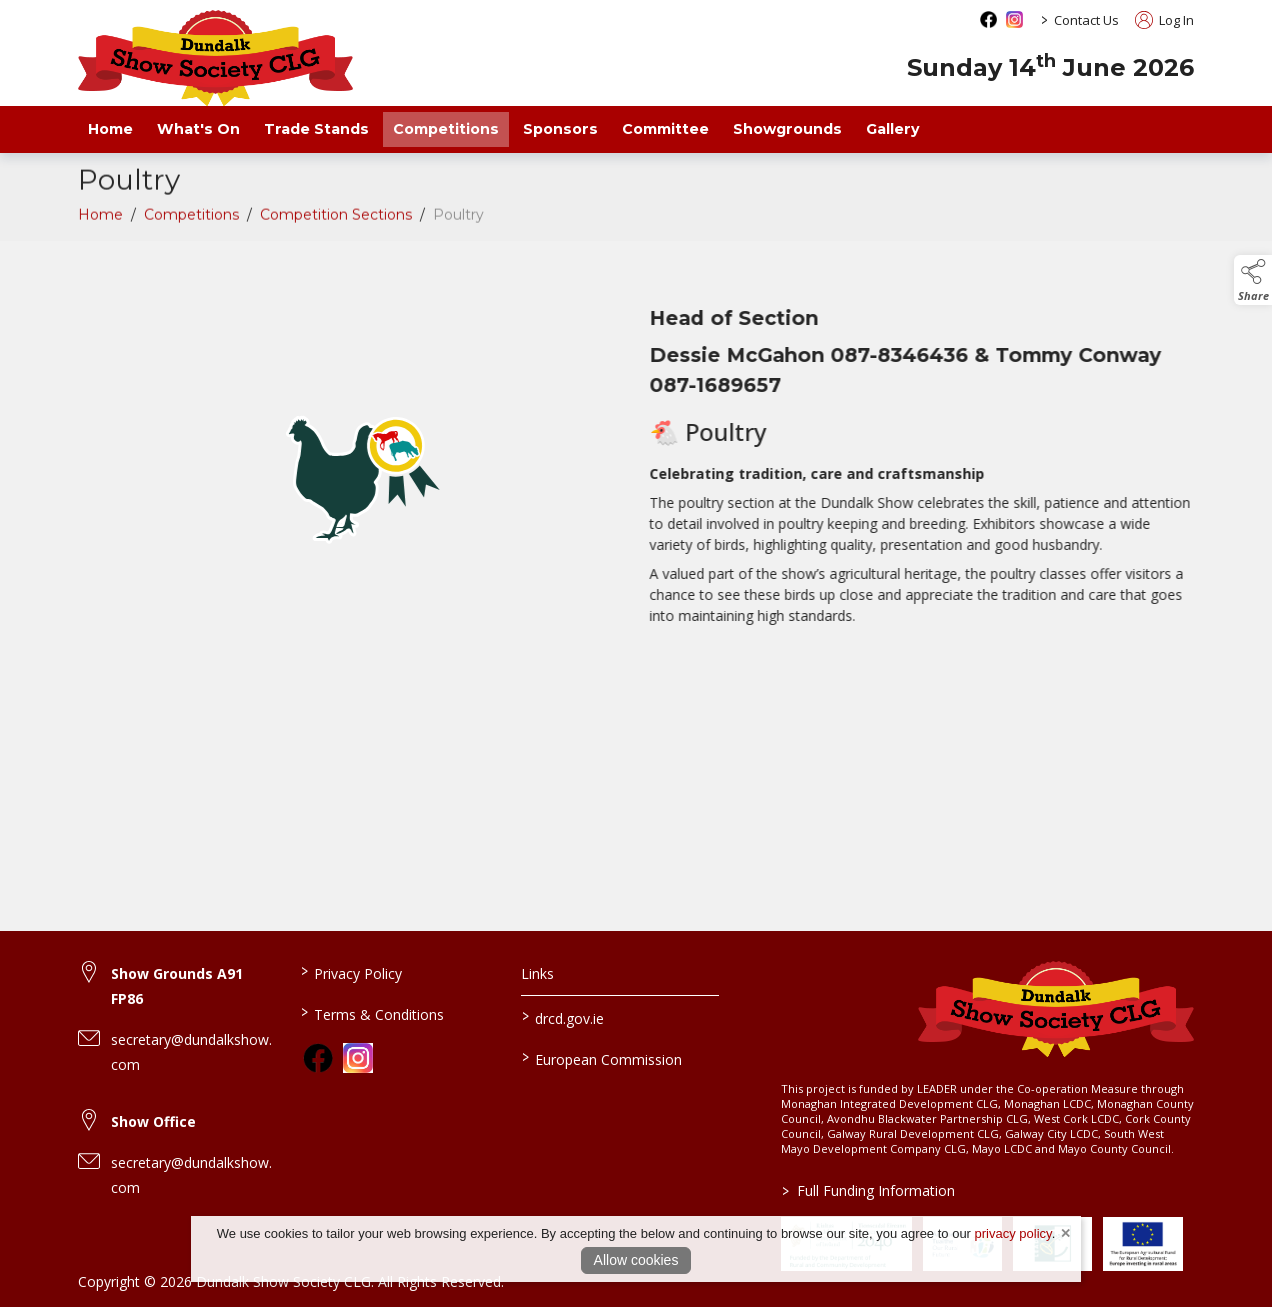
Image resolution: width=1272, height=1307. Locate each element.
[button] (1253, 280)
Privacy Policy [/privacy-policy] (350, 972)
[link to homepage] (215, 58)
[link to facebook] (318, 1058)
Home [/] (110, 129)
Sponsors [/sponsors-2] (560, 129)
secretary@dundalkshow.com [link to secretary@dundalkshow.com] (191, 1052)
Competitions (191, 220)
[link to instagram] (358, 1058)
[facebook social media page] (988, 19)
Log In (1164, 20)
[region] (636, 487)
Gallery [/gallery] (893, 129)
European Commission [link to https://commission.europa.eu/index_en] (602, 1058)
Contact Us (1086, 20)
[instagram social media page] (1014, 19)
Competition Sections (336, 220)
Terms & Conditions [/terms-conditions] (371, 1013)
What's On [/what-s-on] (198, 129)
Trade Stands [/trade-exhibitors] (316, 129)
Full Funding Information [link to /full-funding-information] (867, 1190)
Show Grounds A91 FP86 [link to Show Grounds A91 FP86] (177, 986)
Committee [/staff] (665, 129)
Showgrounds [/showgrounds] (787, 129)
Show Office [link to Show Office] (153, 1121)
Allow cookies (636, 1260)
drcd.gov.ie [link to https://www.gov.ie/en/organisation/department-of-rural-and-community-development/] (563, 1017)
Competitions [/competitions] (446, 129)
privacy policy (1013, 1233)
